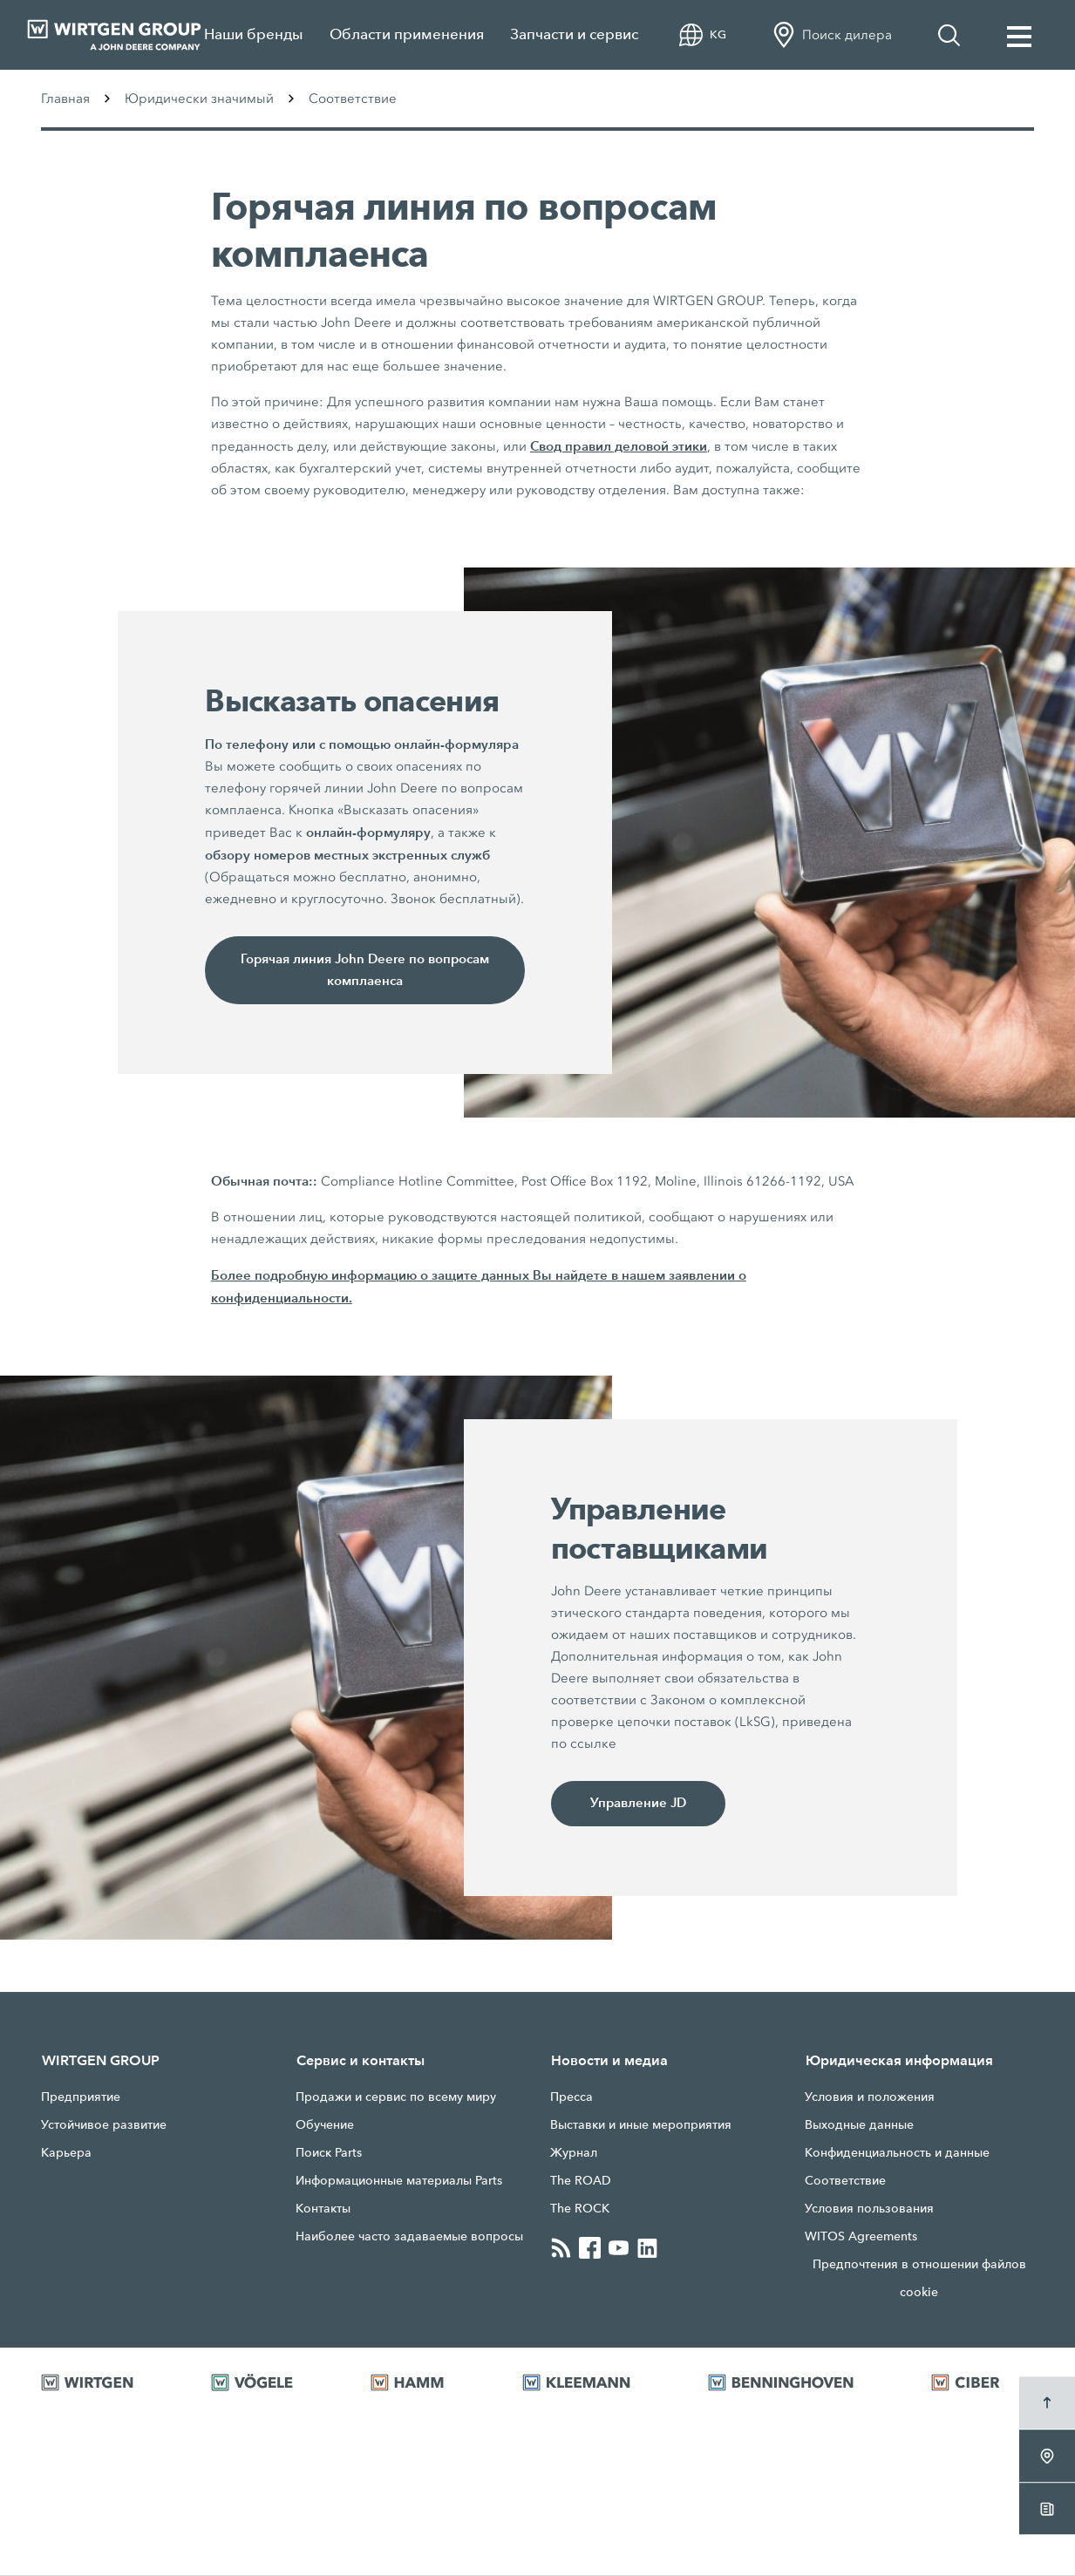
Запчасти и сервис (574, 34)
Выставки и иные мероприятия (640, 2125)
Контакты (323, 2209)
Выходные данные (859, 2125)
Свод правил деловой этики (618, 446)
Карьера (66, 2153)
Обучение (325, 2125)
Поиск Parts (329, 2153)
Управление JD (637, 1804)
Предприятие (80, 2097)
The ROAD (580, 2181)
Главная (65, 98)
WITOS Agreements (861, 2237)
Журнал (573, 2153)
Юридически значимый (199, 98)
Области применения (407, 34)
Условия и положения (870, 2097)
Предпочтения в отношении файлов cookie (919, 2279)
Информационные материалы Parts (399, 2181)
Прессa (571, 2097)
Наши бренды (253, 34)
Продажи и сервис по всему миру (396, 2097)
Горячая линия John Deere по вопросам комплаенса (365, 970)
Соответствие (845, 2181)
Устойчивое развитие (104, 2125)
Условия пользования (869, 2209)
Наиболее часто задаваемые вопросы (409, 2237)
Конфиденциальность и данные (897, 2153)
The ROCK (579, 2209)
